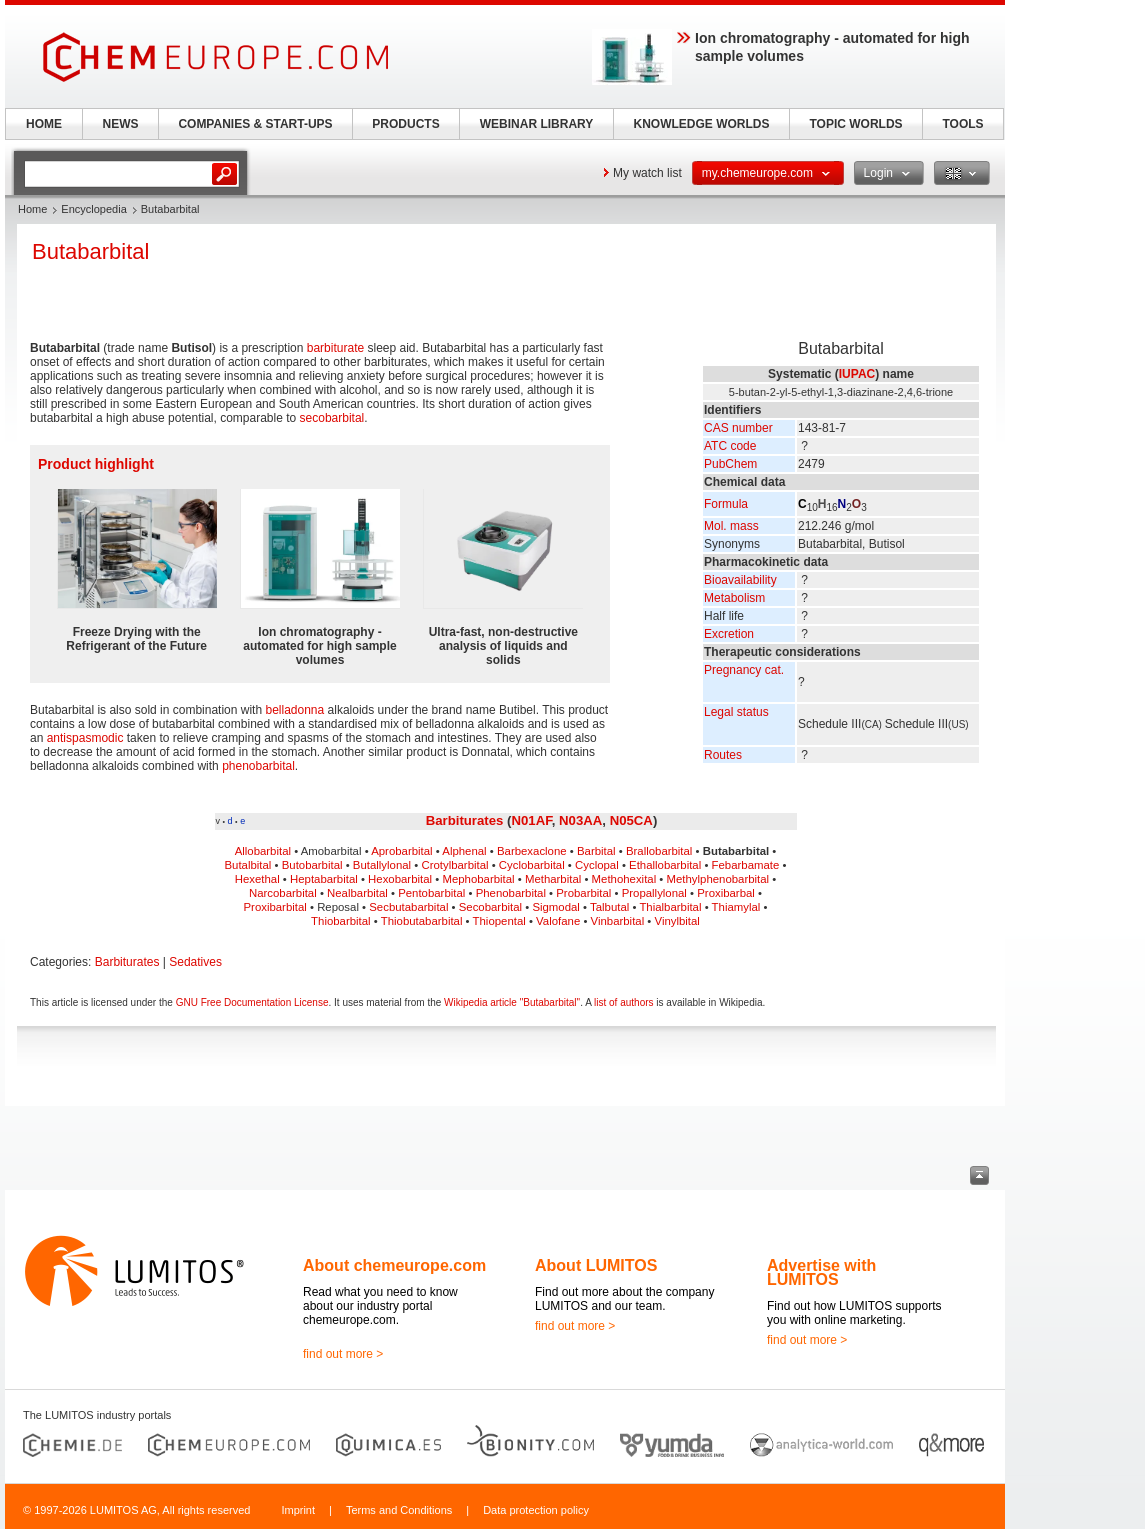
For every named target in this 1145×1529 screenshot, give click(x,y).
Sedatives (195, 962)
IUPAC (857, 374)
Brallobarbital (659, 851)
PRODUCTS (405, 124)
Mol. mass (731, 526)
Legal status (736, 712)
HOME (44, 124)
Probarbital (583, 893)
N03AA (580, 820)
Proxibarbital (275, 907)
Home (32, 209)
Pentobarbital (431, 893)
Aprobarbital (401, 851)
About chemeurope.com (394, 1265)
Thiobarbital (341, 921)
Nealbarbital (357, 893)
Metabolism (734, 598)
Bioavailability (740, 580)
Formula (726, 504)
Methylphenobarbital (718, 879)
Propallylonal (654, 893)
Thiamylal (736, 907)
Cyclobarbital (532, 865)
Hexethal (257, 879)
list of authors (623, 1002)
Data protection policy (536, 1510)
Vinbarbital (618, 921)
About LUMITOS (596, 1265)
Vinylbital (677, 921)
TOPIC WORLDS (855, 124)
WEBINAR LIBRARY (537, 124)
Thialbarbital (670, 907)
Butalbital (248, 865)
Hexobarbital (400, 879)
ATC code (730, 446)
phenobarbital (258, 766)
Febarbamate (746, 865)
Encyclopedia (93, 209)
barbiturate (335, 348)
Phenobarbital (511, 893)
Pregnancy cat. (744, 670)
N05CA (631, 820)
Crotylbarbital (454, 865)
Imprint (298, 1510)
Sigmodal (556, 907)
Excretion (729, 634)
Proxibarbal (726, 893)
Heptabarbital (324, 879)
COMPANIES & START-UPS (255, 124)
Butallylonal (382, 865)
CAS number (738, 428)
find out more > (343, 1354)
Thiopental (499, 921)
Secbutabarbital (408, 907)
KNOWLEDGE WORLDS (702, 124)
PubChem (730, 464)
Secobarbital (490, 907)
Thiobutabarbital (422, 921)
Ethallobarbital (665, 865)
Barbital (596, 851)
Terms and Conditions (399, 1510)
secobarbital (332, 418)
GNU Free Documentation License (252, 1002)
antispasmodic (85, 738)
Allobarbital (263, 851)
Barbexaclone (532, 851)
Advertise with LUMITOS (821, 1272)
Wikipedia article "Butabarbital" (512, 1002)
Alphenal (464, 851)
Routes (723, 755)
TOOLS (962, 124)
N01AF (531, 820)
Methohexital (624, 879)
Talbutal (609, 907)
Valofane (558, 921)
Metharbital (553, 879)
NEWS (121, 124)
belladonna (294, 710)
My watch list (647, 173)
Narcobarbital (283, 893)
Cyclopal (597, 865)
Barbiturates (465, 820)
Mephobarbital (478, 879)
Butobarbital (312, 865)
